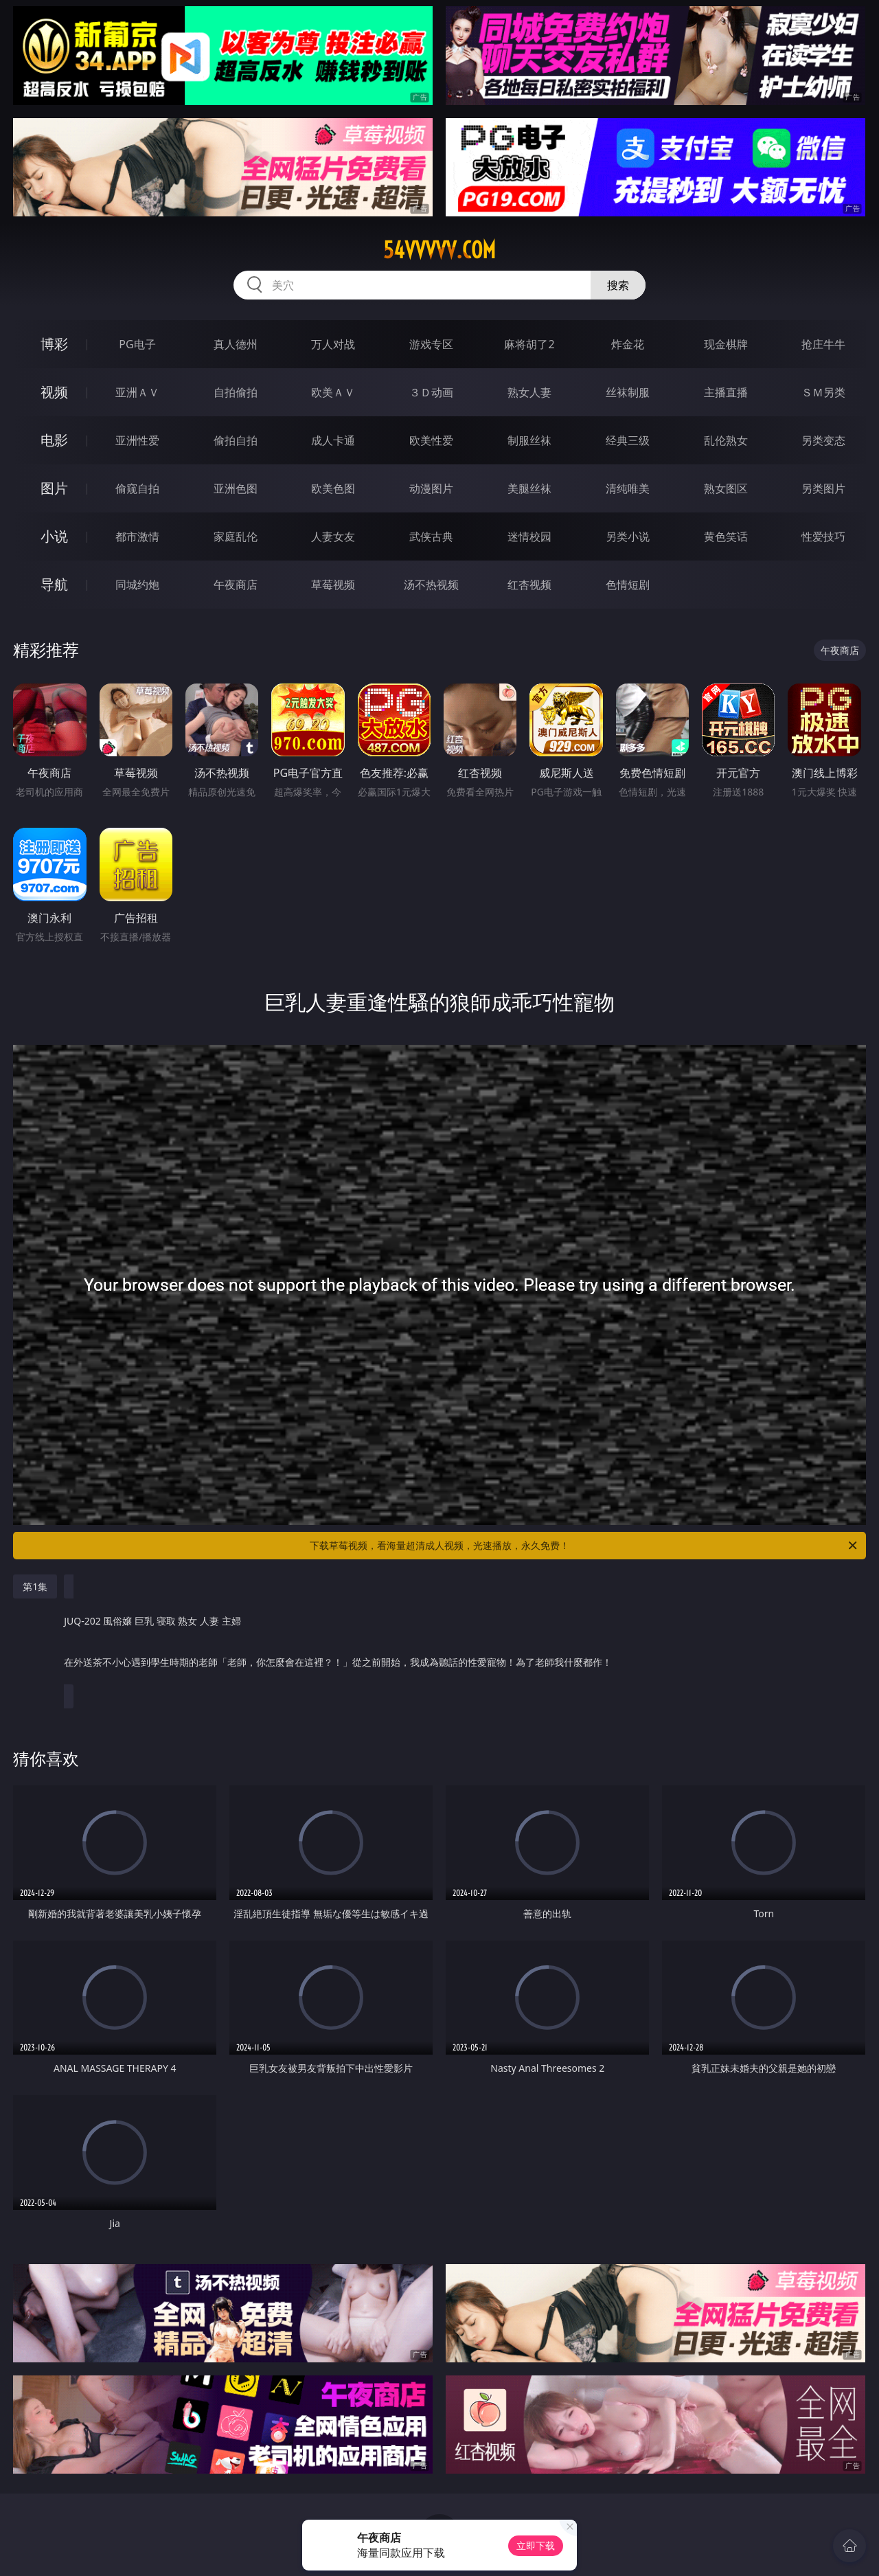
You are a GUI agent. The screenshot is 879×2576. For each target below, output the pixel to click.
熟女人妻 (529, 392)
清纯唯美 (628, 488)
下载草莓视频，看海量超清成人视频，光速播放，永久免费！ (584, 1545)
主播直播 (726, 392)
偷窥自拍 (137, 488)
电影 (54, 440)
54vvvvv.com (439, 250)
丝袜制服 (628, 392)
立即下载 (535, 2545)
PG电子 (137, 344)
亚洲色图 (236, 488)
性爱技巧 (823, 536)
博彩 (54, 344)
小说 (54, 536)
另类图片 (823, 488)
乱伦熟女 (726, 440)
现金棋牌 (726, 344)
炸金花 (627, 344)
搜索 (618, 285)
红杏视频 (529, 584)
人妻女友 (333, 536)
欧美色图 (333, 488)
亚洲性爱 (137, 440)
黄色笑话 (726, 536)
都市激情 (137, 536)
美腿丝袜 (529, 488)
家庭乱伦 (236, 536)
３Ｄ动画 (431, 392)
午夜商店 (236, 584)
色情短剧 (628, 584)
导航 (54, 584)
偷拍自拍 (236, 440)
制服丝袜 (529, 440)
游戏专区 (431, 344)
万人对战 (333, 344)
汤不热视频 (431, 584)
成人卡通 (333, 440)
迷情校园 (529, 536)
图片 (54, 488)
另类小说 (628, 536)
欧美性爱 (431, 440)
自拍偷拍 (236, 392)
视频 (54, 392)
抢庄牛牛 (823, 344)
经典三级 (628, 440)
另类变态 (823, 440)
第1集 (35, 1586)
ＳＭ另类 (823, 392)
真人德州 (236, 344)
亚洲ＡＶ (137, 392)
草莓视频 (333, 584)
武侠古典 (431, 536)
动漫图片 (431, 488)
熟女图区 (726, 488)
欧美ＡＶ (333, 392)
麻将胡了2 (529, 344)
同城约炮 (137, 584)
